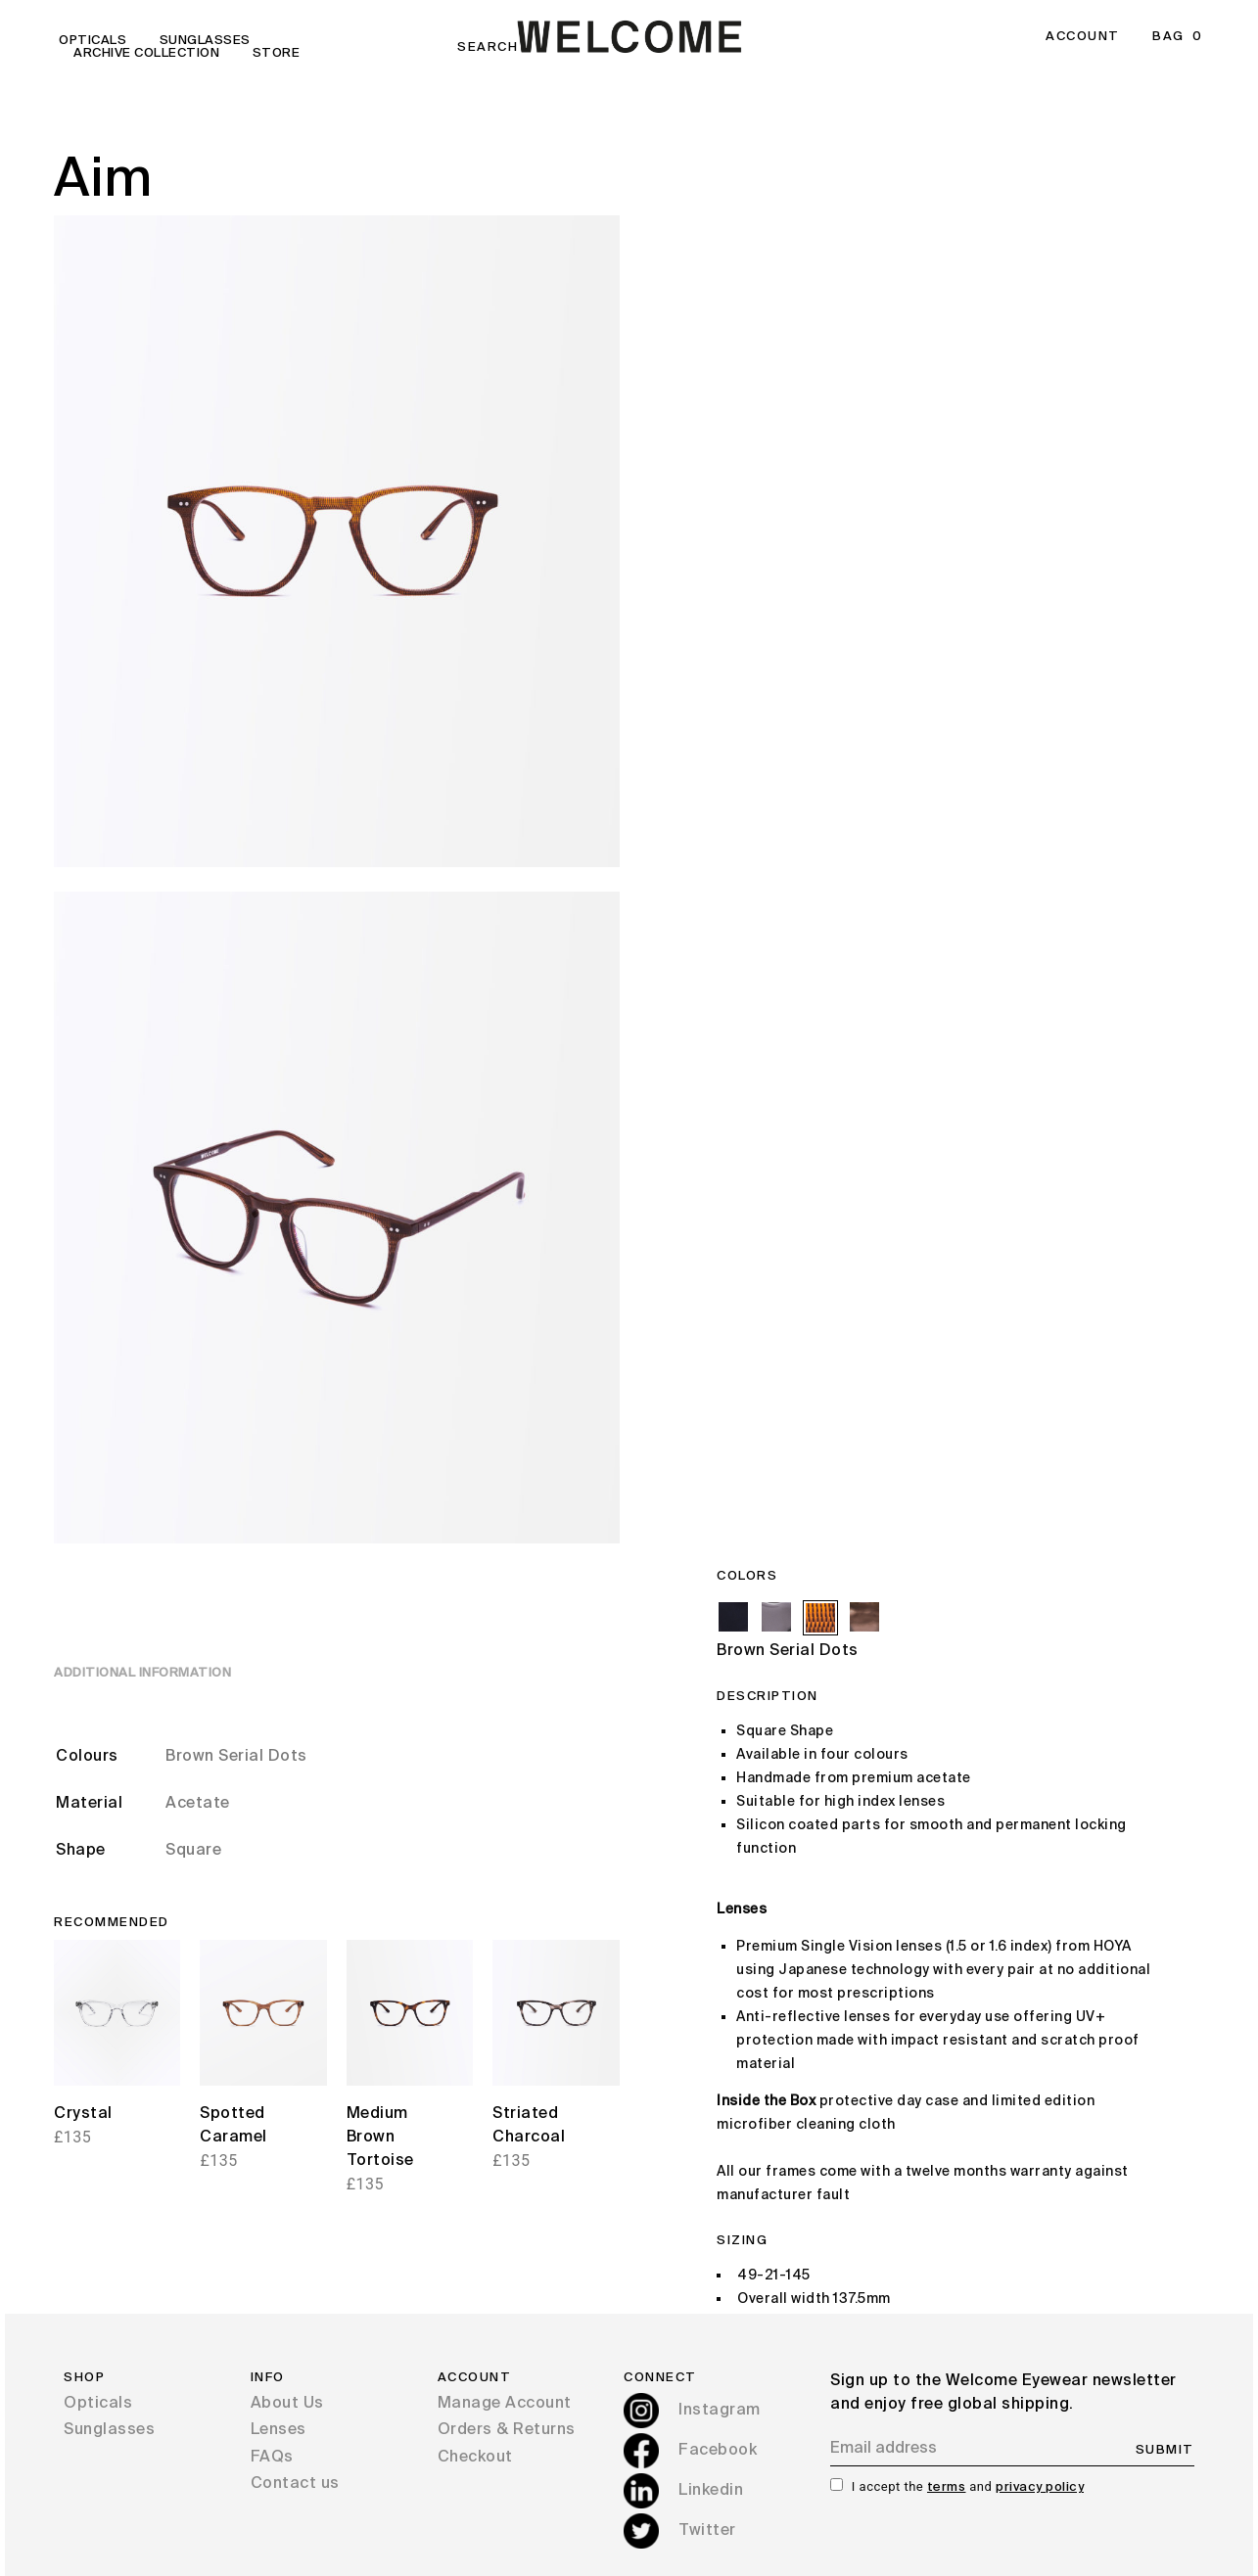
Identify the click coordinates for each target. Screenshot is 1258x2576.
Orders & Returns (507, 2430)
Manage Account (505, 2404)
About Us (287, 2404)
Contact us (295, 2484)
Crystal (83, 2114)
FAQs (272, 2457)
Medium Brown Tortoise (380, 2137)
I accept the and (968, 2486)
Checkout (475, 2457)
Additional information (142, 1673)
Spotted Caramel (233, 2125)
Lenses (278, 2430)
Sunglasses (205, 40)
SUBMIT (1165, 2450)
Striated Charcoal (528, 2125)
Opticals (92, 40)
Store (277, 53)
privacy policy (1040, 2487)
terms (946, 2487)
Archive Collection (146, 53)
